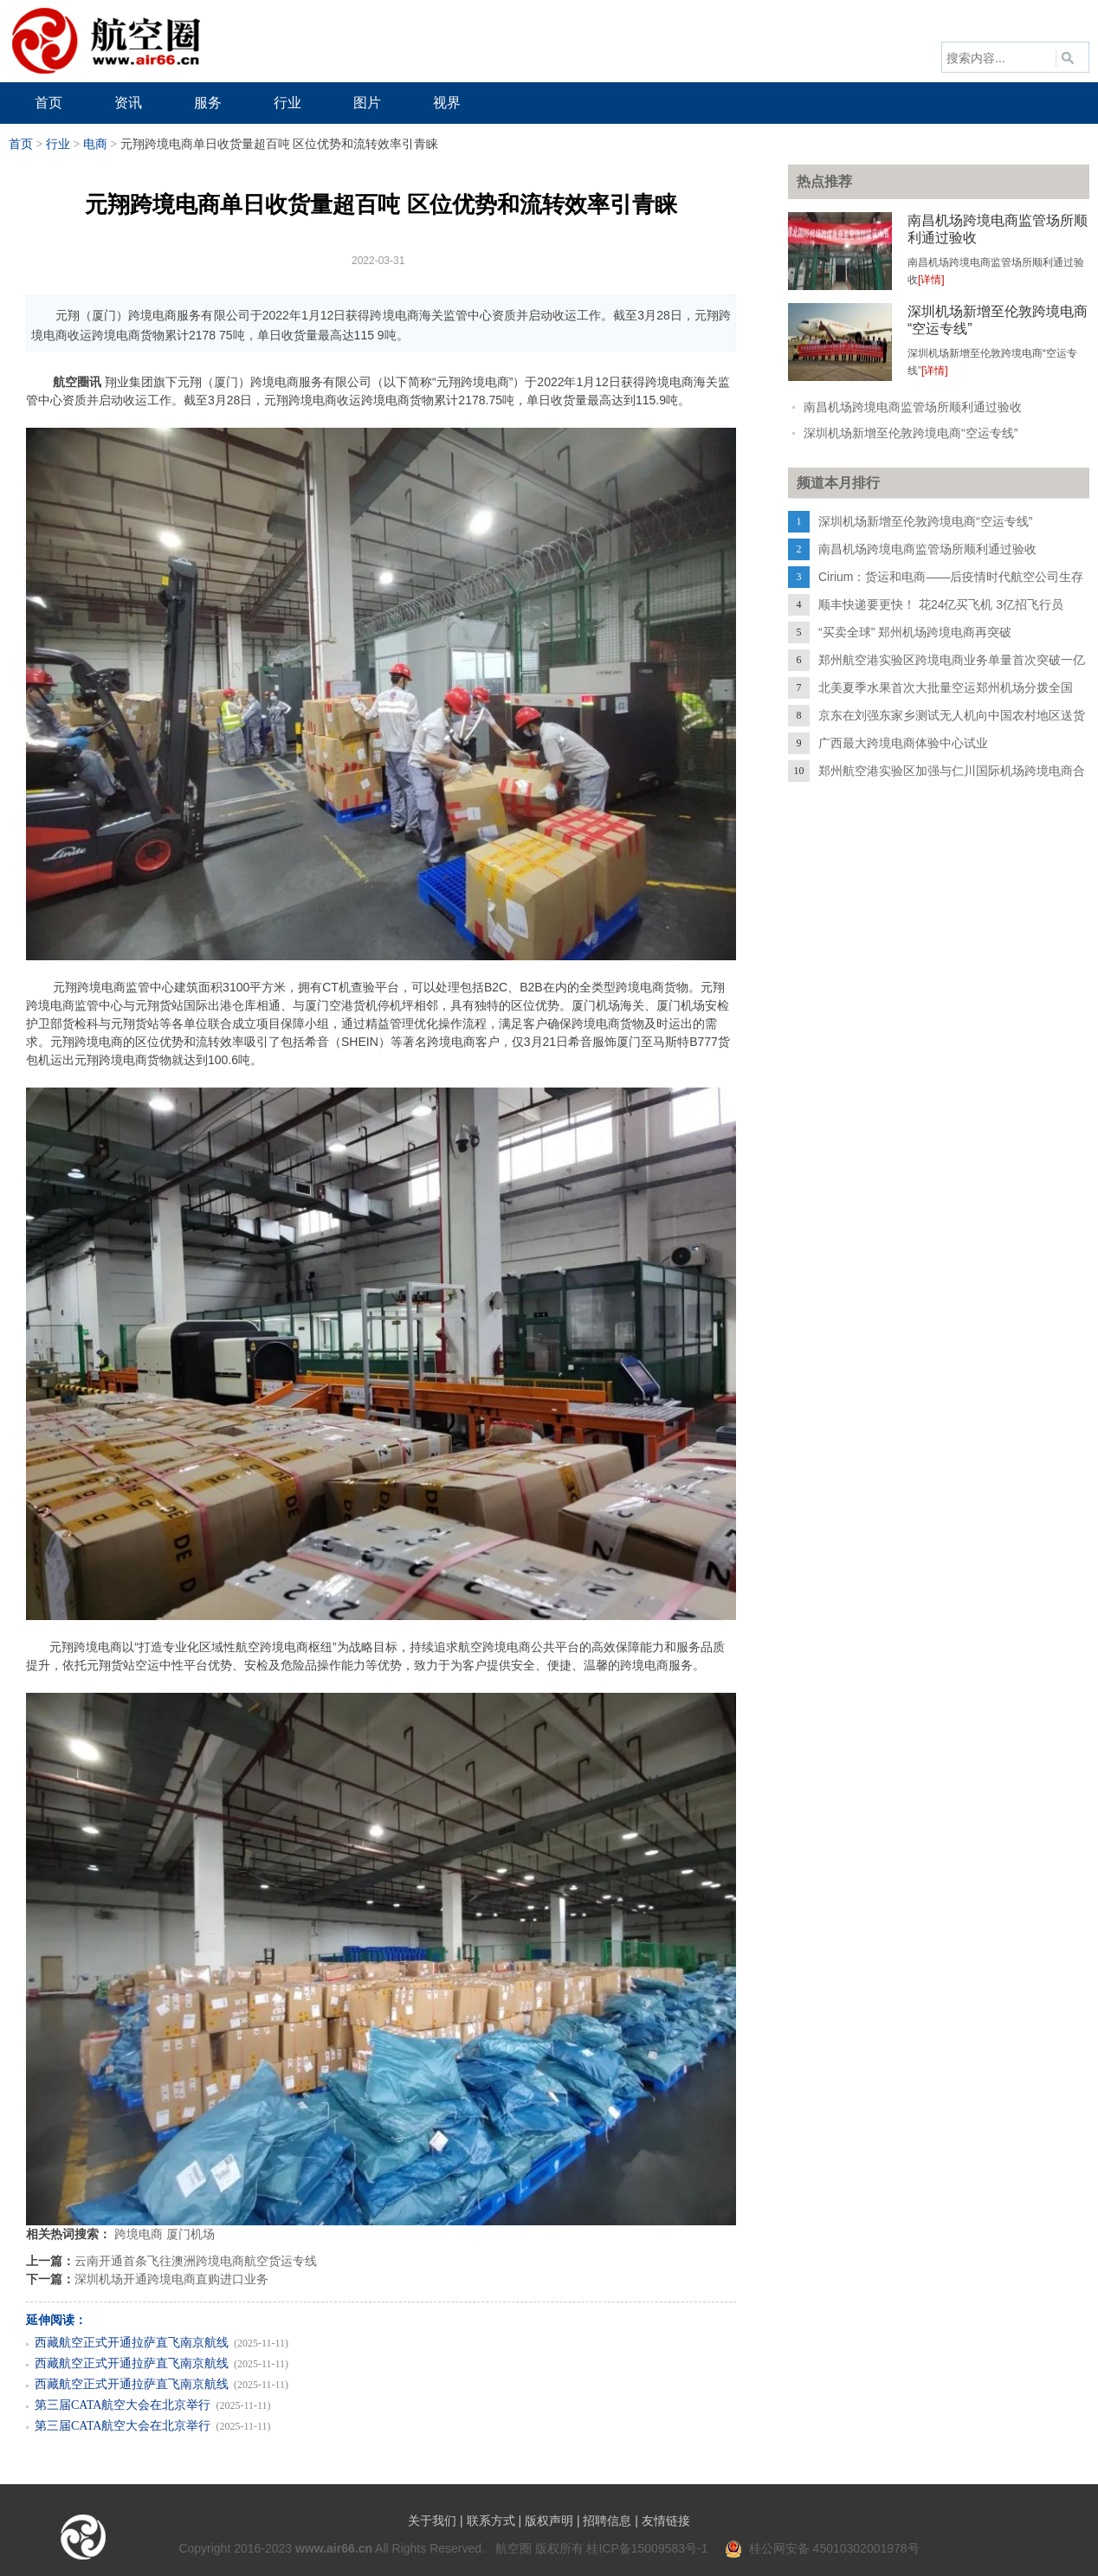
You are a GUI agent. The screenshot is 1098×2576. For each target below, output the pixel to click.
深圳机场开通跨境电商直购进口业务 (171, 2279)
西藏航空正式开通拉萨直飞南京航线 (132, 2342)
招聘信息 (607, 2521)
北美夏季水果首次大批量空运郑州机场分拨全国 (945, 687)
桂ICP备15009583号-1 (646, 2548)
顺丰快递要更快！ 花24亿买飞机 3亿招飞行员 (940, 604)
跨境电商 (138, 2234)
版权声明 (549, 2521)
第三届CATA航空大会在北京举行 (122, 2404)
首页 (21, 144)
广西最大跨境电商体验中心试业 (903, 743)
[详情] (931, 280)
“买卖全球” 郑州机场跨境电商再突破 (914, 632)
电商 (95, 144)
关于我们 (432, 2521)
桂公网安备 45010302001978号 (822, 2548)
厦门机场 (190, 2234)
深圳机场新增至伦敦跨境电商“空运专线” (910, 433)
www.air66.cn (333, 2548)
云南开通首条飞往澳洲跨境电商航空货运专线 (195, 2261)
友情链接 (666, 2521)
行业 (58, 144)
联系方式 (491, 2521)
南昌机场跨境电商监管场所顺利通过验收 (913, 407)
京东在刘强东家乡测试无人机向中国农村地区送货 (951, 715)
